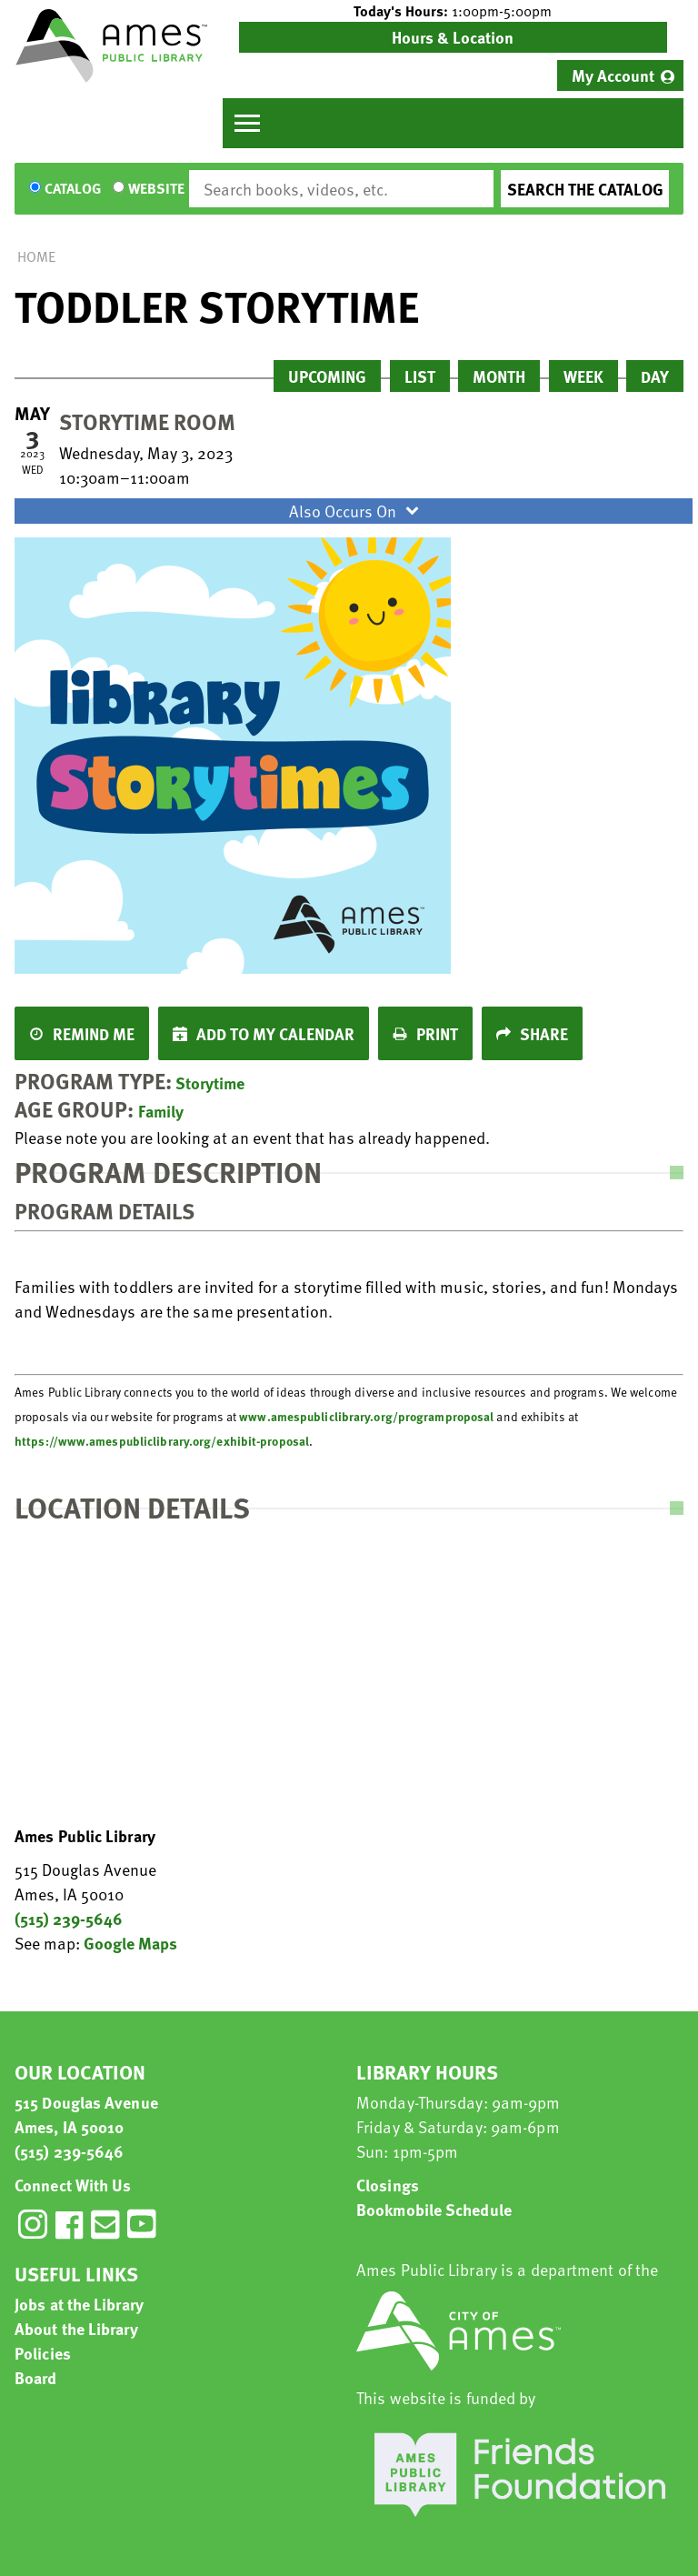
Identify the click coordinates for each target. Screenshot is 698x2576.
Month (499, 376)
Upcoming (327, 376)
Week (583, 376)
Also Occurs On (356, 510)
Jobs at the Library (79, 2303)
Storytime (209, 1082)
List (419, 376)
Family (161, 1110)
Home (36, 256)
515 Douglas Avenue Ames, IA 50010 (86, 2114)
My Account (613, 75)
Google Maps (130, 1942)
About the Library (76, 2328)
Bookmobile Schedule (434, 2209)
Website (156, 189)
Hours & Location (453, 37)
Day (655, 376)
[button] (453, 11)
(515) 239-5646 (69, 1918)
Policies (43, 2352)
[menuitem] (620, 75)
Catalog (73, 189)
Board (36, 2377)
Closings (387, 2184)
